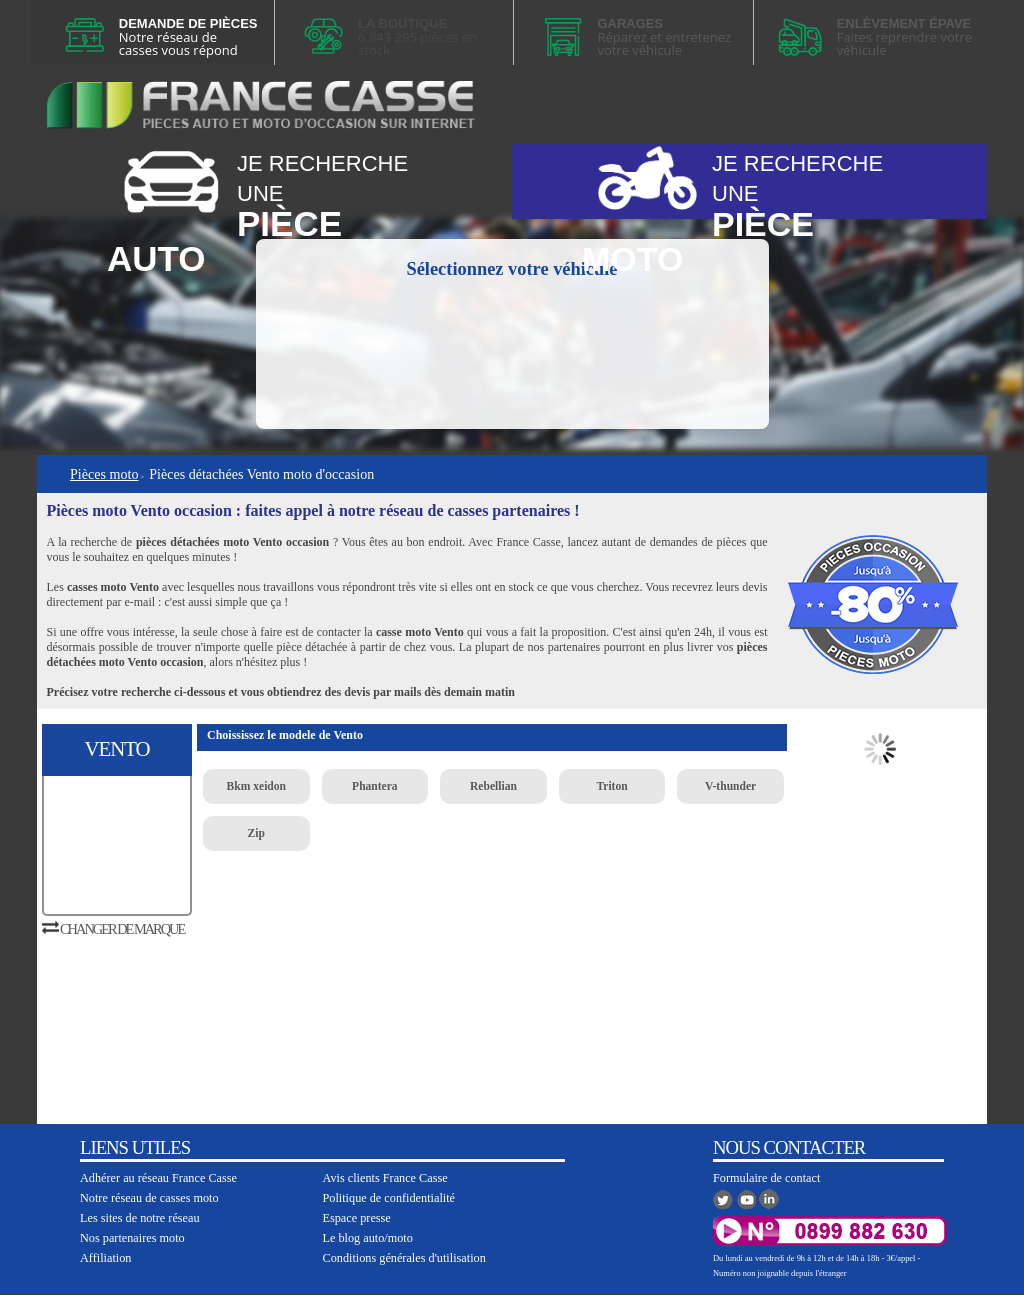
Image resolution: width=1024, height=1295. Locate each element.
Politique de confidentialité (389, 1198)
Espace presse (357, 1218)
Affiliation (105, 1258)
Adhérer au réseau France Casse (158, 1178)
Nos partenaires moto (132, 1238)
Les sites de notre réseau (140, 1218)
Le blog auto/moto (368, 1238)
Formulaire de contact (766, 1178)
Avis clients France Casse (385, 1178)
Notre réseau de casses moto (149, 1198)
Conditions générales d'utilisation (404, 1258)
